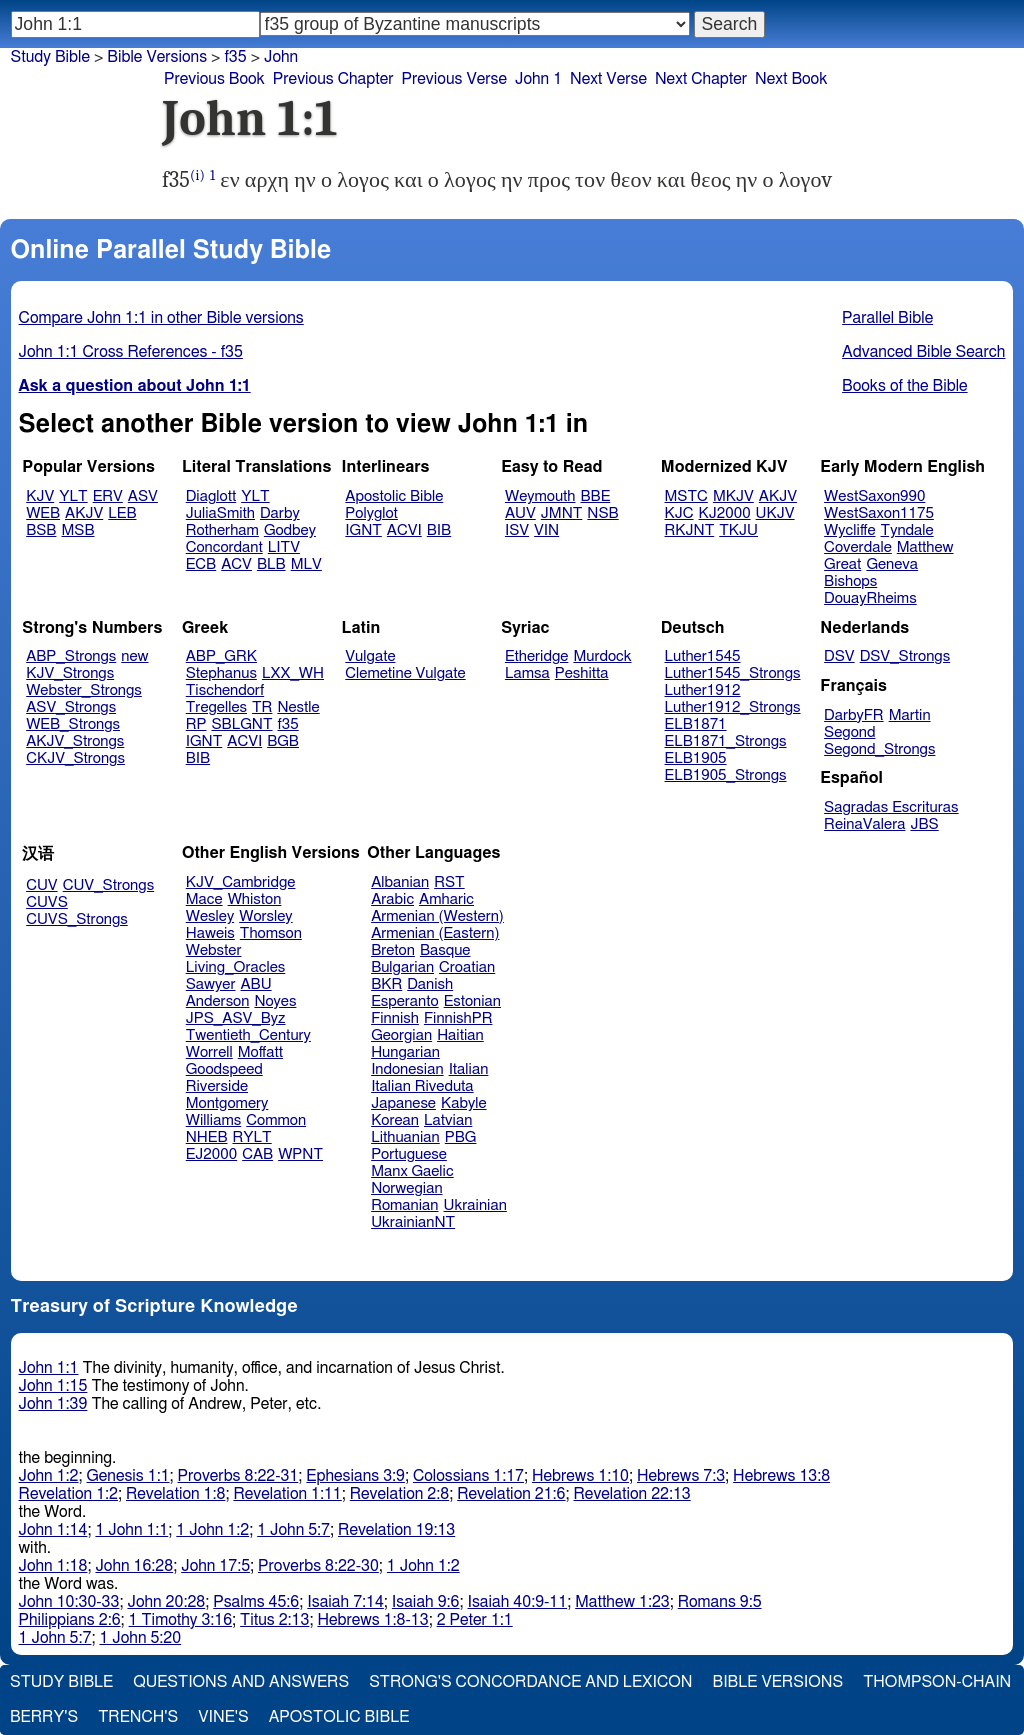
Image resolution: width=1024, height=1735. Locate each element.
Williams (214, 1120)
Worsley (265, 916)
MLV (306, 564)
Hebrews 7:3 (681, 1476)
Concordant (224, 547)
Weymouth (540, 496)
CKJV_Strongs (75, 758)
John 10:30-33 (69, 1602)
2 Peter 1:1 (475, 1620)
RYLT (251, 1137)
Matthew (925, 547)
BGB (283, 741)
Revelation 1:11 (287, 1494)
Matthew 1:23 (622, 1602)
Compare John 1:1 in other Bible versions (161, 318)
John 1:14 (53, 1530)
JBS (924, 824)
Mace (204, 899)
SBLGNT (241, 724)
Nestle (298, 707)
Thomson (271, 933)
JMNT (562, 513)
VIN (546, 530)
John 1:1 (49, 1368)
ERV (108, 496)
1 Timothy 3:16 (181, 1620)
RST (449, 882)
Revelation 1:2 (68, 1494)
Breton (393, 950)
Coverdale (858, 547)
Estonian (472, 1001)
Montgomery (227, 1103)
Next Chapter (701, 79)
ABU (255, 984)
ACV (236, 564)
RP (196, 724)
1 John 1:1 (131, 1530)
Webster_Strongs (84, 690)
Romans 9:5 (720, 1602)
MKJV (733, 496)
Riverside (217, 1086)
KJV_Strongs (70, 673)
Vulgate (370, 656)
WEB (43, 513)
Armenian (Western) (437, 916)
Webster (214, 950)
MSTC (686, 496)
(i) (197, 175)
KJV (40, 496)
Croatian (467, 967)
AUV (520, 513)
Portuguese (409, 1154)
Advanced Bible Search (923, 352)
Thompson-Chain (937, 1682)
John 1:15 (53, 1386)
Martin (910, 715)
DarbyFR (854, 715)
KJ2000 (725, 513)
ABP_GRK (221, 656)
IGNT (363, 530)
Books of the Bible (905, 386)
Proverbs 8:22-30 (318, 1566)
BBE (596, 496)
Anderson (218, 1001)
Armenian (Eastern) (435, 933)
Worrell (209, 1052)
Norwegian (406, 1188)
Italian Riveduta (422, 1086)
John (281, 57)
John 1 (538, 79)
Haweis (210, 933)
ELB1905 (696, 758)
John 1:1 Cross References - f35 (131, 352)
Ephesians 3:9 (355, 1476)
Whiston (255, 899)
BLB (271, 564)
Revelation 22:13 (632, 1494)
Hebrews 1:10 (580, 1476)
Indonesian (407, 1069)
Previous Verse (454, 79)
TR (262, 707)
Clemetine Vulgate (405, 673)
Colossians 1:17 (468, 1476)
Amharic (446, 899)
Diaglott (211, 496)
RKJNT (690, 530)
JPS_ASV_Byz (236, 1018)
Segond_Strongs (879, 749)
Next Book (791, 79)
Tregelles (216, 707)
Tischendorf (225, 690)
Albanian (400, 882)
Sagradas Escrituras (891, 807)
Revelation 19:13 (396, 1530)
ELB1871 (696, 724)
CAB (257, 1154)
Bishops (850, 581)
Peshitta (582, 673)
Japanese (403, 1103)
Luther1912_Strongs (733, 707)
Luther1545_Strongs (733, 673)
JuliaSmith (220, 513)
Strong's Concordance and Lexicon (530, 1682)
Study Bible (50, 57)
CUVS (47, 902)
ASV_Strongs (71, 707)
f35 (235, 57)
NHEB (207, 1137)
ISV (517, 530)
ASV (143, 496)
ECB (201, 564)
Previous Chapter (333, 79)
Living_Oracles (236, 967)
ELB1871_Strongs (726, 741)
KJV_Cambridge (241, 882)
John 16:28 (134, 1566)
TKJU (738, 530)
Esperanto (405, 1001)
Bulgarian (402, 967)
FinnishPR (458, 1018)
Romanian (404, 1205)
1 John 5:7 (293, 1530)
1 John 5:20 (140, 1638)
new (134, 656)
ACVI (404, 530)
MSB (77, 530)
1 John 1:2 (212, 1530)
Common (276, 1120)
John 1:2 (49, 1476)
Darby (280, 513)
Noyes (275, 1001)
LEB (122, 513)
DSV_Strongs (905, 656)
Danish (430, 984)
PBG (461, 1137)
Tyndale (907, 530)
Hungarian (405, 1052)
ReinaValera (864, 824)
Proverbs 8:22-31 (238, 1476)
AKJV (84, 513)
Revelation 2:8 (399, 1494)
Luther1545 (703, 656)
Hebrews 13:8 (781, 1476)
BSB (41, 530)
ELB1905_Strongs (726, 775)
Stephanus (221, 673)
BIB (439, 530)
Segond (849, 732)
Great (842, 564)
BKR (386, 984)
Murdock (602, 656)
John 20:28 (166, 1602)
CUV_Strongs (108, 885)
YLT (73, 496)
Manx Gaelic (412, 1171)
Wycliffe (849, 530)
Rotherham (222, 530)
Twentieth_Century (248, 1035)
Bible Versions (157, 57)
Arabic (392, 899)
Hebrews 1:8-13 (372, 1620)
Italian (469, 1069)
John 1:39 (53, 1404)
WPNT (300, 1154)
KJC (679, 513)
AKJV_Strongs (75, 741)
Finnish (395, 1018)
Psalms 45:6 (256, 1602)
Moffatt (260, 1052)
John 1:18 (53, 1566)
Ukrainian (475, 1205)
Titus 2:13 (274, 1620)
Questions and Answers (241, 1682)
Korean (395, 1120)
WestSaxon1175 (879, 513)
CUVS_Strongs (77, 919)
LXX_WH (293, 673)
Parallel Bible (887, 318)
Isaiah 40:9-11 (518, 1602)
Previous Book (214, 79)
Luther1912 (703, 690)
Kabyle (464, 1103)
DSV (839, 656)
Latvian (448, 1120)
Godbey (290, 530)
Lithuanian (405, 1137)
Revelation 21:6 (511, 1494)
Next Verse (608, 79)
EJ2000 (211, 1154)
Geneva (892, 564)
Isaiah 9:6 (426, 1602)
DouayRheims (870, 598)
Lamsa (527, 673)
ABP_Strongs (71, 656)
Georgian (401, 1035)
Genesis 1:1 (128, 1476)
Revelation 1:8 (175, 1494)
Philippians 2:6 (70, 1620)
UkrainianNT (413, 1222)
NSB (602, 513)
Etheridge (536, 656)
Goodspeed (224, 1069)
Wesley (210, 916)
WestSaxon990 (874, 496)
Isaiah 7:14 (345, 1602)
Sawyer (211, 984)
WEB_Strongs (73, 724)
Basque (445, 950)
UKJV (775, 513)
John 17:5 (215, 1566)
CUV (42, 885)
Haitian (460, 1035)
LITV (284, 547)
